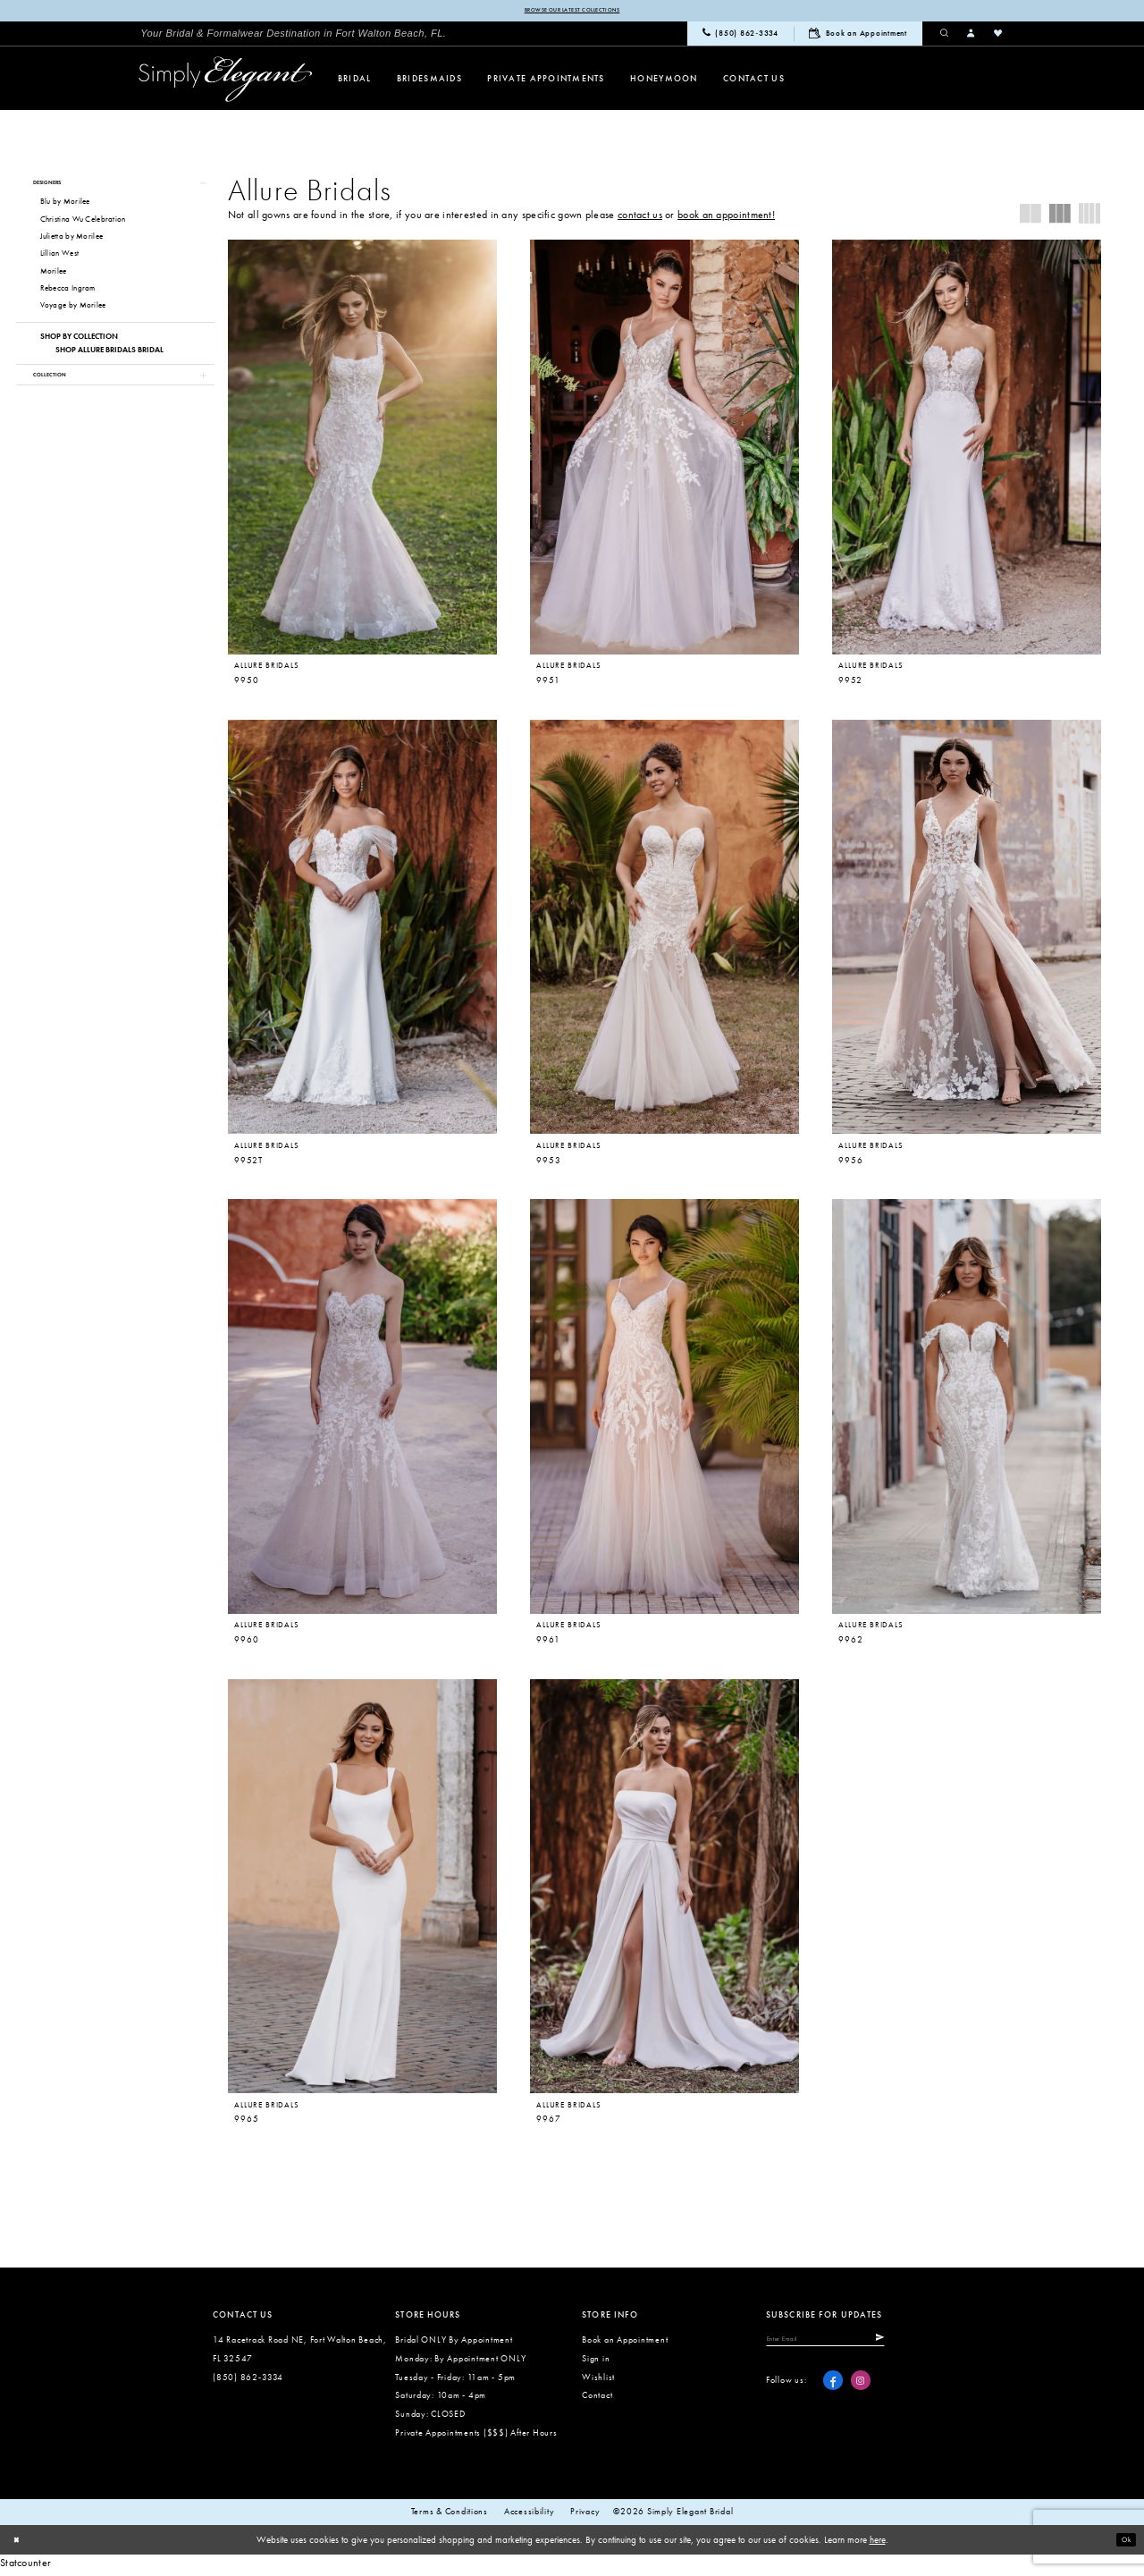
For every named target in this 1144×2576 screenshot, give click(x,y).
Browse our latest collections (571, 11)
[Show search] (944, 36)
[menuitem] (293, 36)
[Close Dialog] (19, 2543)
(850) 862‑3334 (248, 2380)
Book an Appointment (625, 2344)
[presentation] (362, 449)
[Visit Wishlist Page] (998, 36)
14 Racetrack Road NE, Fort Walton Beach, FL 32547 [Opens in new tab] (300, 2353)
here (878, 2544)
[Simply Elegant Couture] (226, 82)
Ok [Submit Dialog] (1122, 2543)
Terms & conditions (449, 2516)
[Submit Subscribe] (924, 2346)
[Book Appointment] (858, 36)
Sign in (596, 2363)
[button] (971, 36)
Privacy (585, 2516)
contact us (640, 217)
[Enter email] (850, 2346)
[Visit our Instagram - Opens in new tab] (861, 2391)
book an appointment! (726, 217)
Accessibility (529, 2516)
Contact (597, 2399)
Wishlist (598, 2380)
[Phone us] (740, 36)
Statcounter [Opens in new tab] (25, 2566)
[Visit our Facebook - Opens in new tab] (833, 2391)
